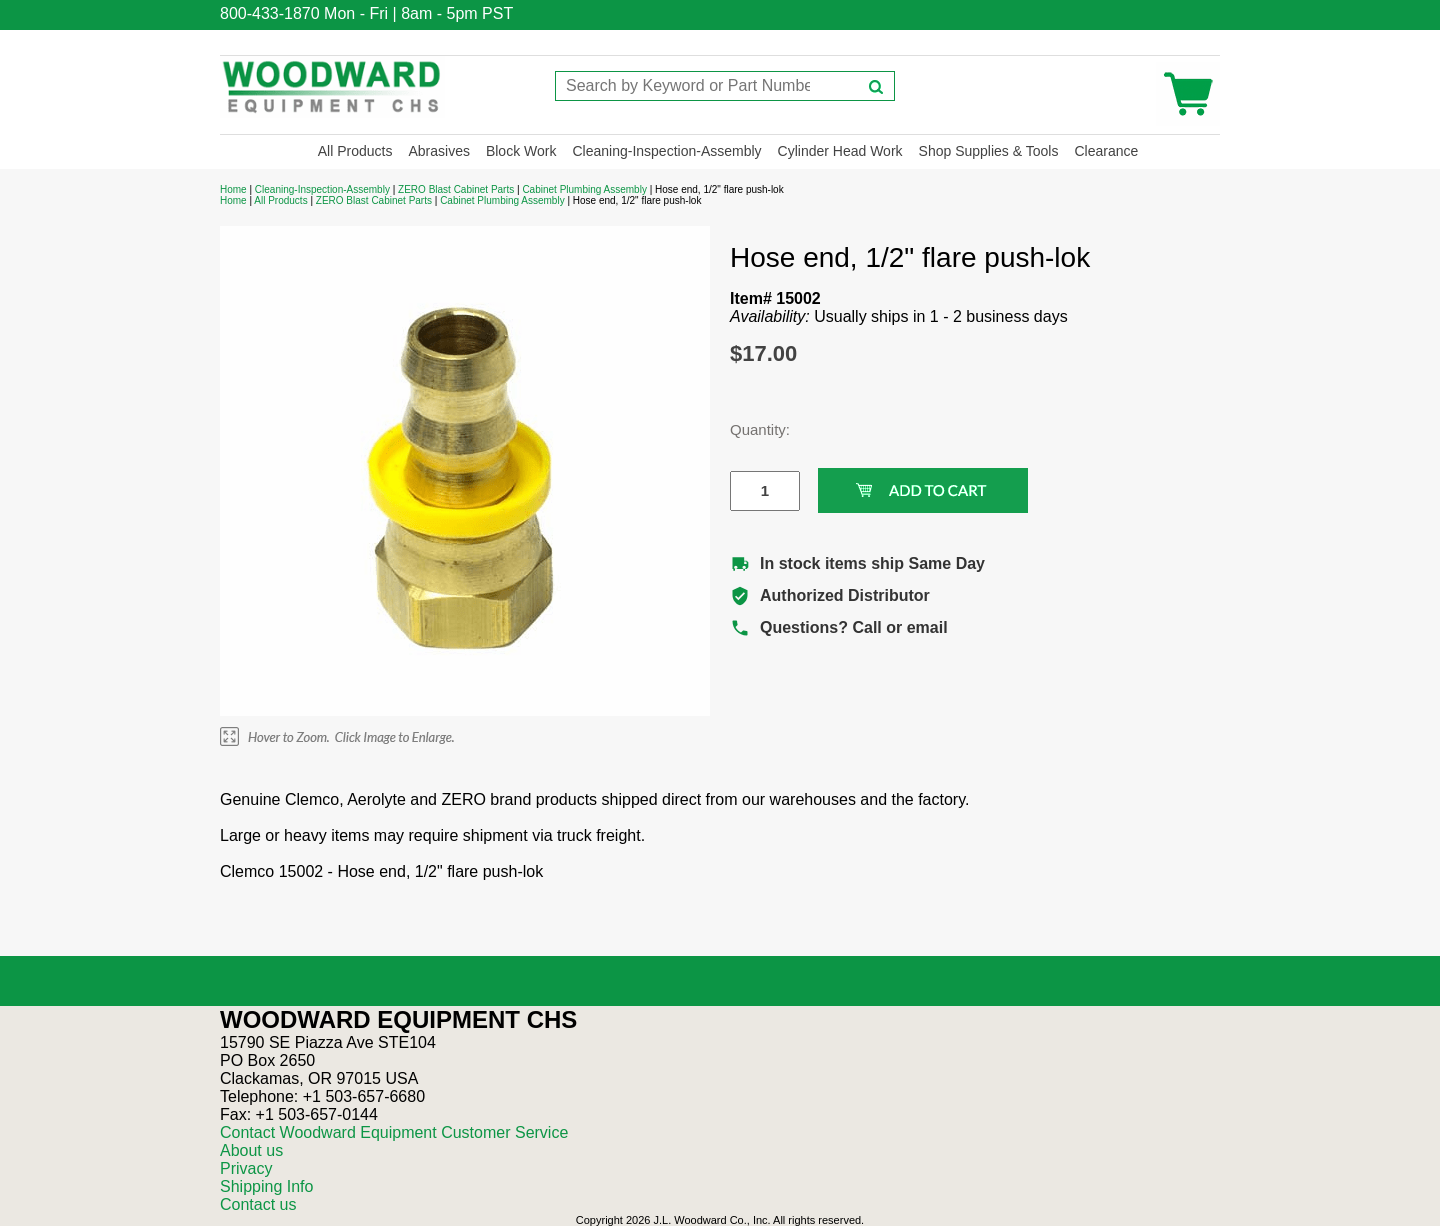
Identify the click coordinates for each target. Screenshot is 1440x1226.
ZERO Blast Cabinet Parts (456, 189)
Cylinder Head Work (840, 151)
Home (233, 189)
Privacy (246, 1168)
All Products (355, 151)
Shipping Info (266, 1186)
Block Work (521, 151)
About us (251, 1150)
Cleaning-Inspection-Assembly (666, 151)
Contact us (258, 1204)
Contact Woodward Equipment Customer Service (394, 1132)
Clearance (1106, 151)
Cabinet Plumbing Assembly (584, 189)
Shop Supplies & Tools (989, 151)
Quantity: (750, 429)
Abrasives (438, 151)
